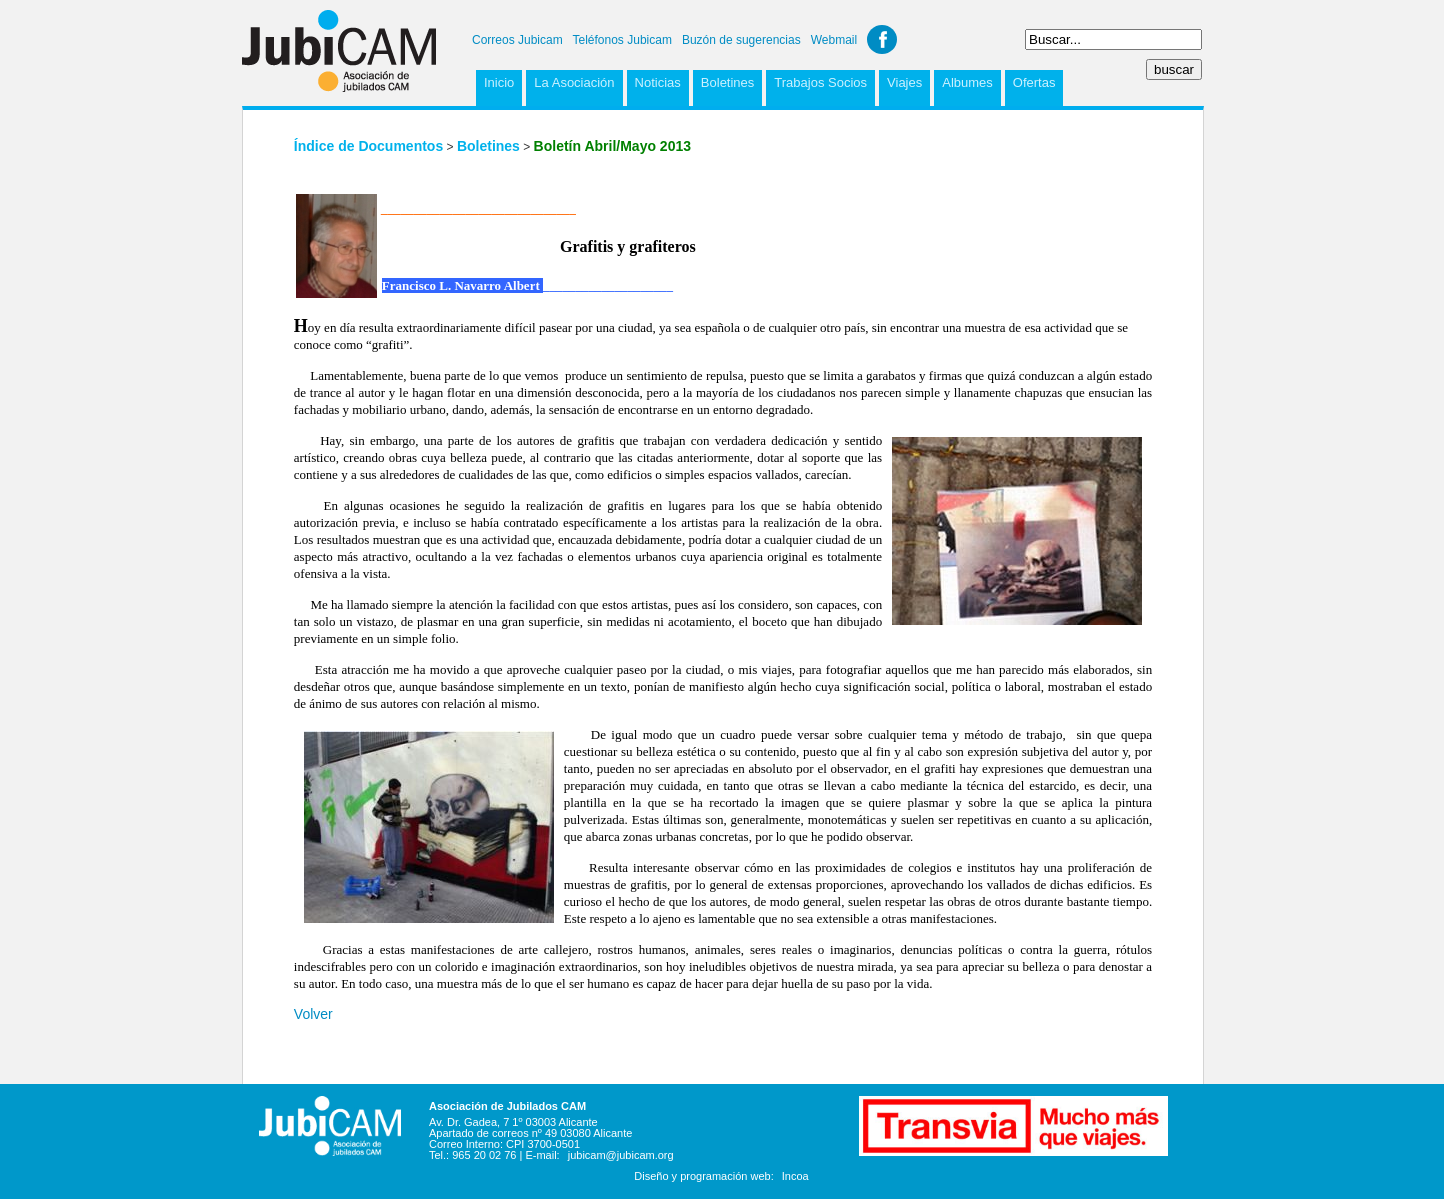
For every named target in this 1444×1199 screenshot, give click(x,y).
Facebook (882, 39)
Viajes (904, 82)
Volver (313, 1014)
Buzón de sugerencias (741, 40)
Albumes (967, 82)
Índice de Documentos (368, 146)
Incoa (795, 1176)
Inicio (499, 82)
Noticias (658, 82)
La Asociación (574, 82)
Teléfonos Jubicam (622, 40)
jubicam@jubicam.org (621, 1155)
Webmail (834, 40)
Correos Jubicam (517, 40)
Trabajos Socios (820, 82)
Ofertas (1034, 82)
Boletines (727, 82)
